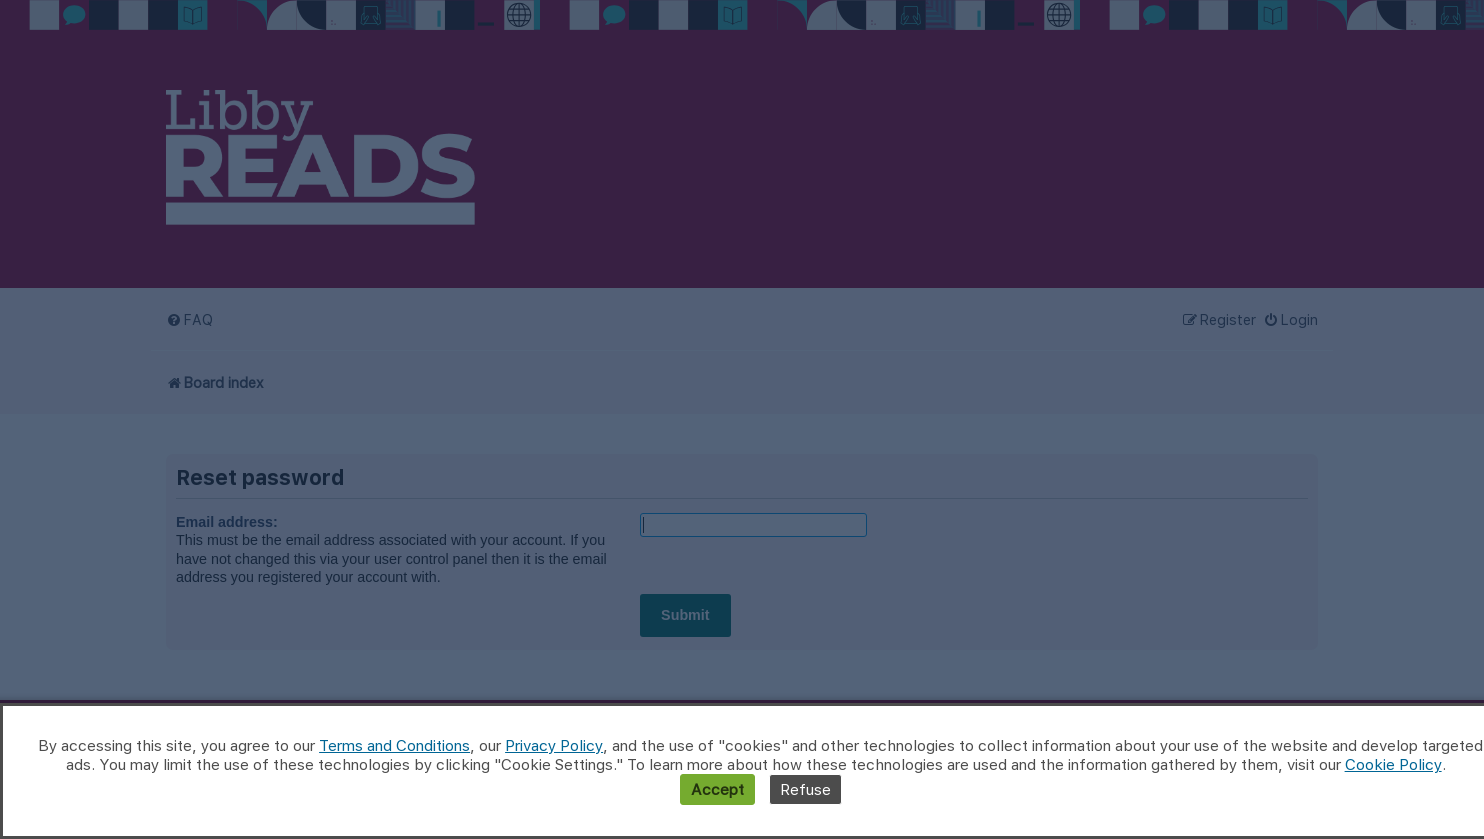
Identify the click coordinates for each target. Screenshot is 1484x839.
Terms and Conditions (394, 745)
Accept (717, 789)
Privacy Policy (554, 745)
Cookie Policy (1393, 764)
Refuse (805, 789)
